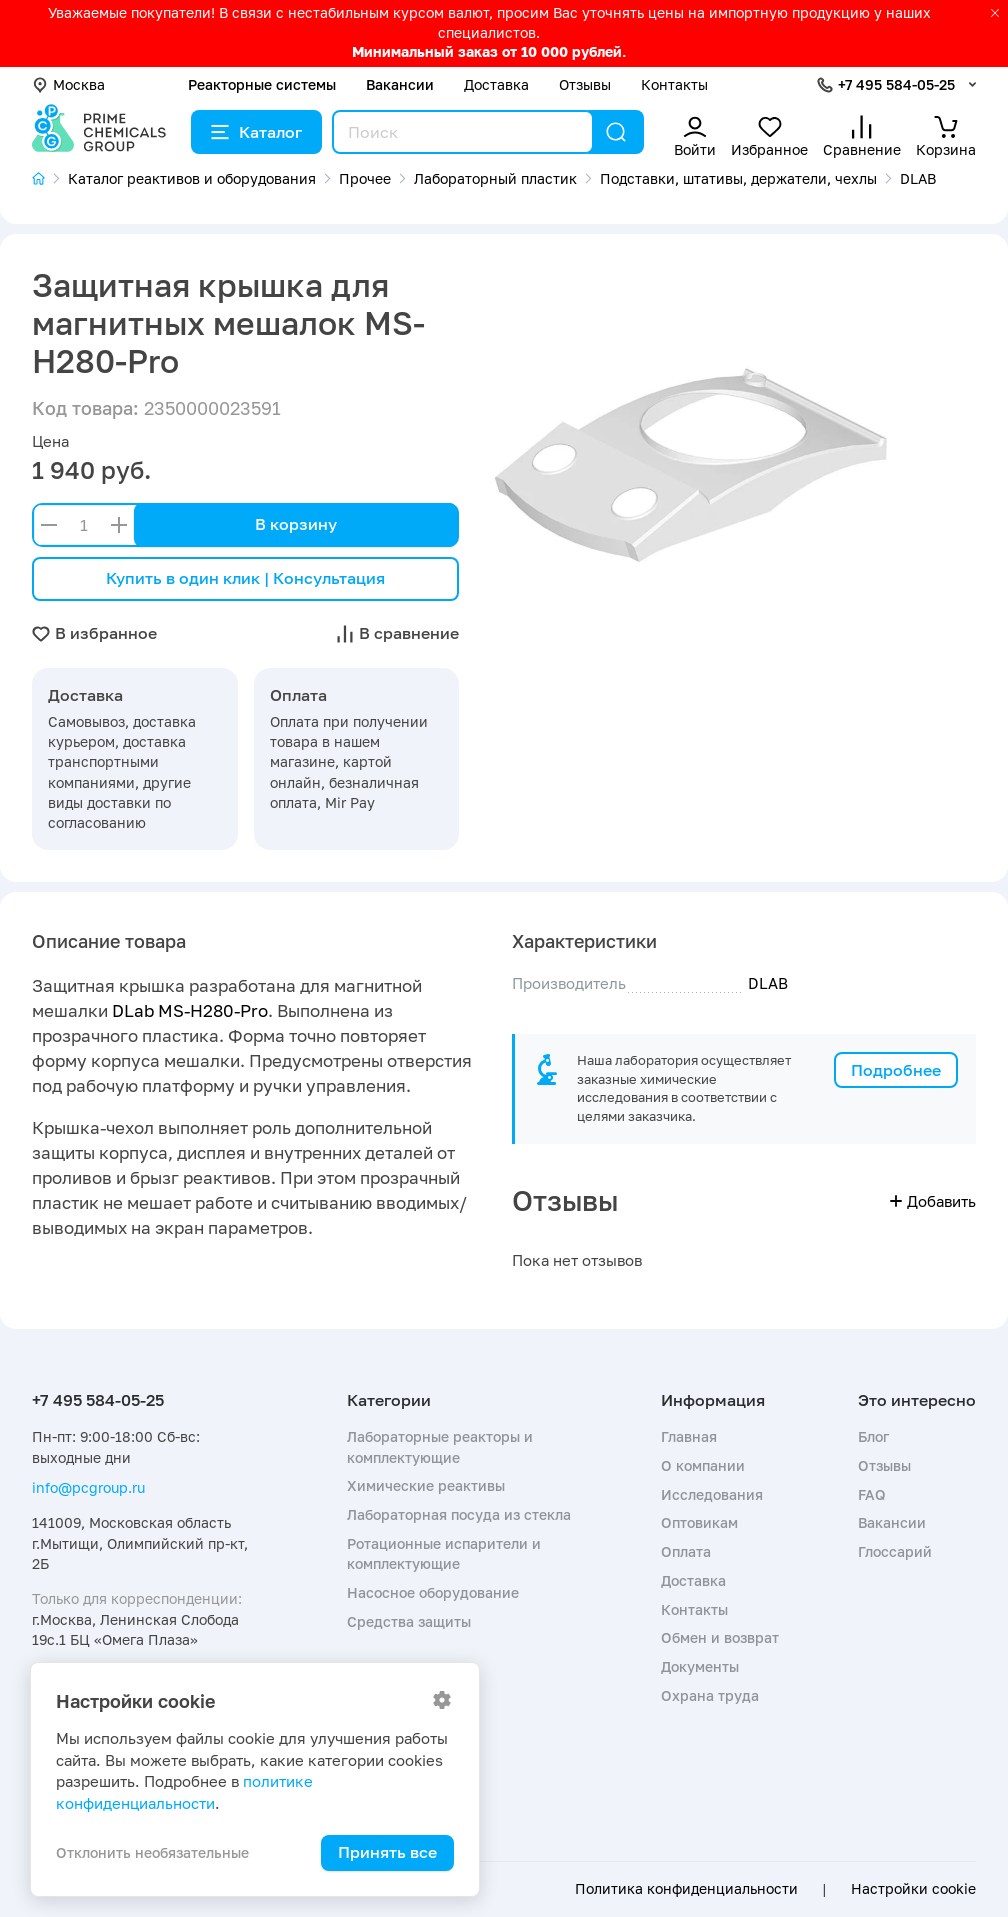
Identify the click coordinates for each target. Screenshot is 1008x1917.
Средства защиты (409, 1621)
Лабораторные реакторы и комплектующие (440, 1446)
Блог (873, 1436)
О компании (703, 1465)
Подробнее (896, 1070)
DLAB (768, 983)
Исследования (712, 1494)
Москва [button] (68, 84)
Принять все (387, 1852)
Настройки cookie (913, 1889)
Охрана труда (710, 1695)
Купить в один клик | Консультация (245, 578)
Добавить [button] (933, 1201)
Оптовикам (699, 1522)
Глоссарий (895, 1551)
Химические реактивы (426, 1485)
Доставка (496, 84)
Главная (689, 1436)
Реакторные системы (262, 84)
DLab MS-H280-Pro (190, 1010)
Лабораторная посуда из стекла (459, 1514)
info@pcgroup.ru (88, 1487)
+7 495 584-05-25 (896, 84)
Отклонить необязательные (152, 1852)
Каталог (256, 132)
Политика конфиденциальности (686, 1889)
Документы (700, 1666)
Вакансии (400, 84)
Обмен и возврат (720, 1637)
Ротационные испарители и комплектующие (444, 1553)
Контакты (674, 84)
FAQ (872, 1494)
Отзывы (585, 84)
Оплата (686, 1551)
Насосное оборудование (433, 1592)
